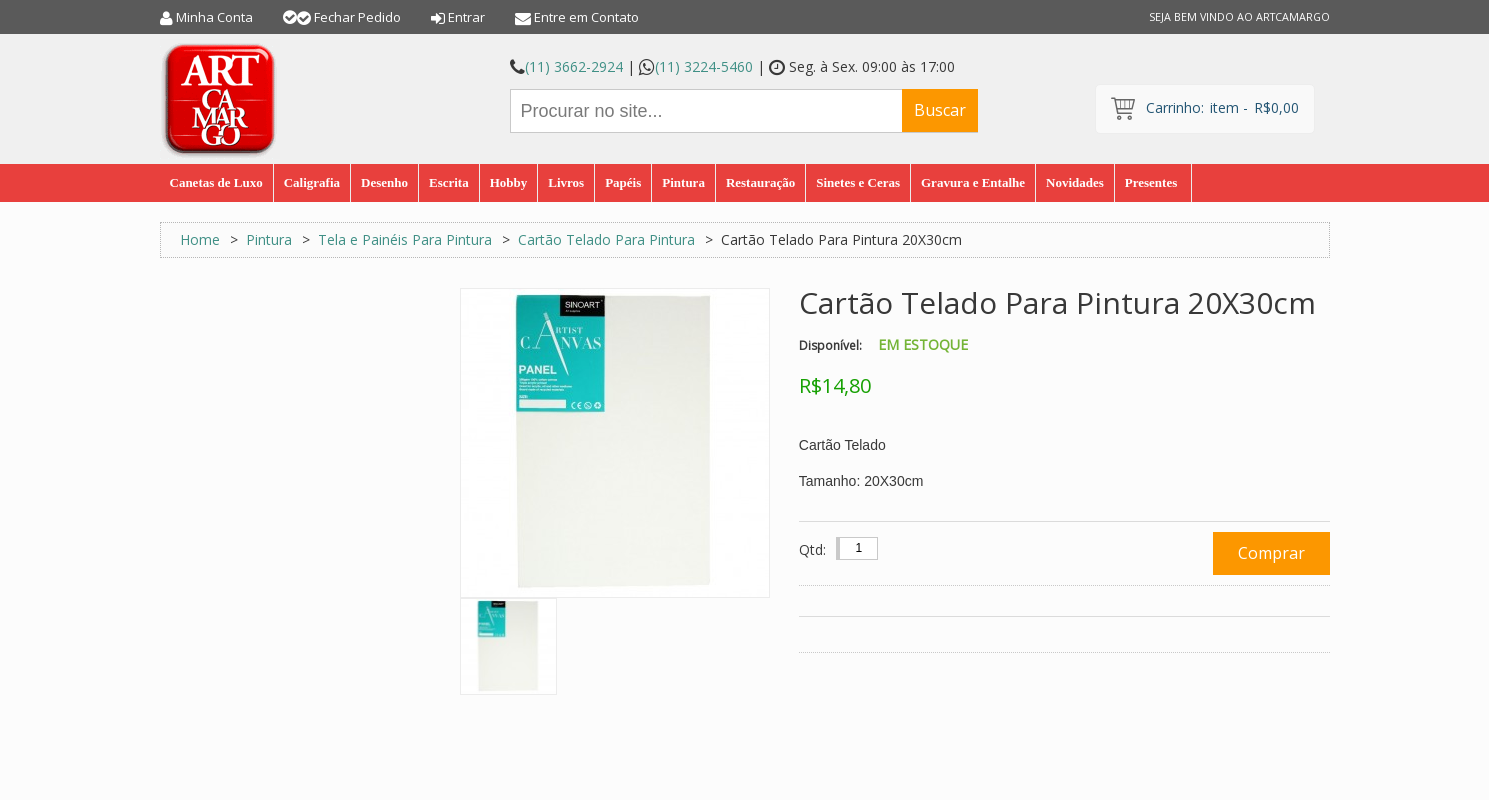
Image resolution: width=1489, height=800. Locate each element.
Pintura (269, 239)
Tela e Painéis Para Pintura (405, 239)
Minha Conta (214, 17)
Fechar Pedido (357, 17)
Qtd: (812, 549)
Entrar (466, 17)
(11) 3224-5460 (704, 66)
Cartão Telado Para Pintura (606, 239)
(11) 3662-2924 (574, 66)
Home (200, 239)
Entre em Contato (586, 17)
